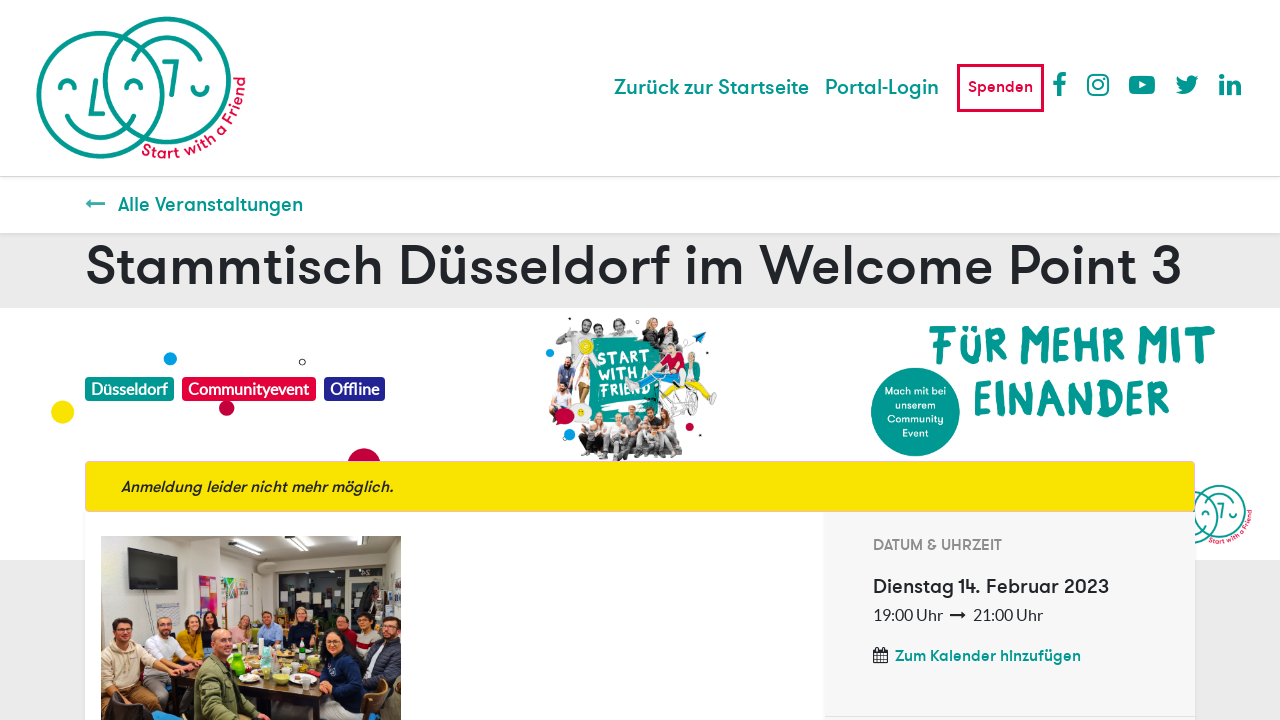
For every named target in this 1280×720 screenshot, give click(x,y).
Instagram (1099, 84)
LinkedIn (1231, 84)
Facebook (1064, 84)
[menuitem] (711, 88)
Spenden (1000, 87)
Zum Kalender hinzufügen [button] (988, 656)
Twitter (1187, 84)
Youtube (1141, 84)
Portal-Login (882, 87)
